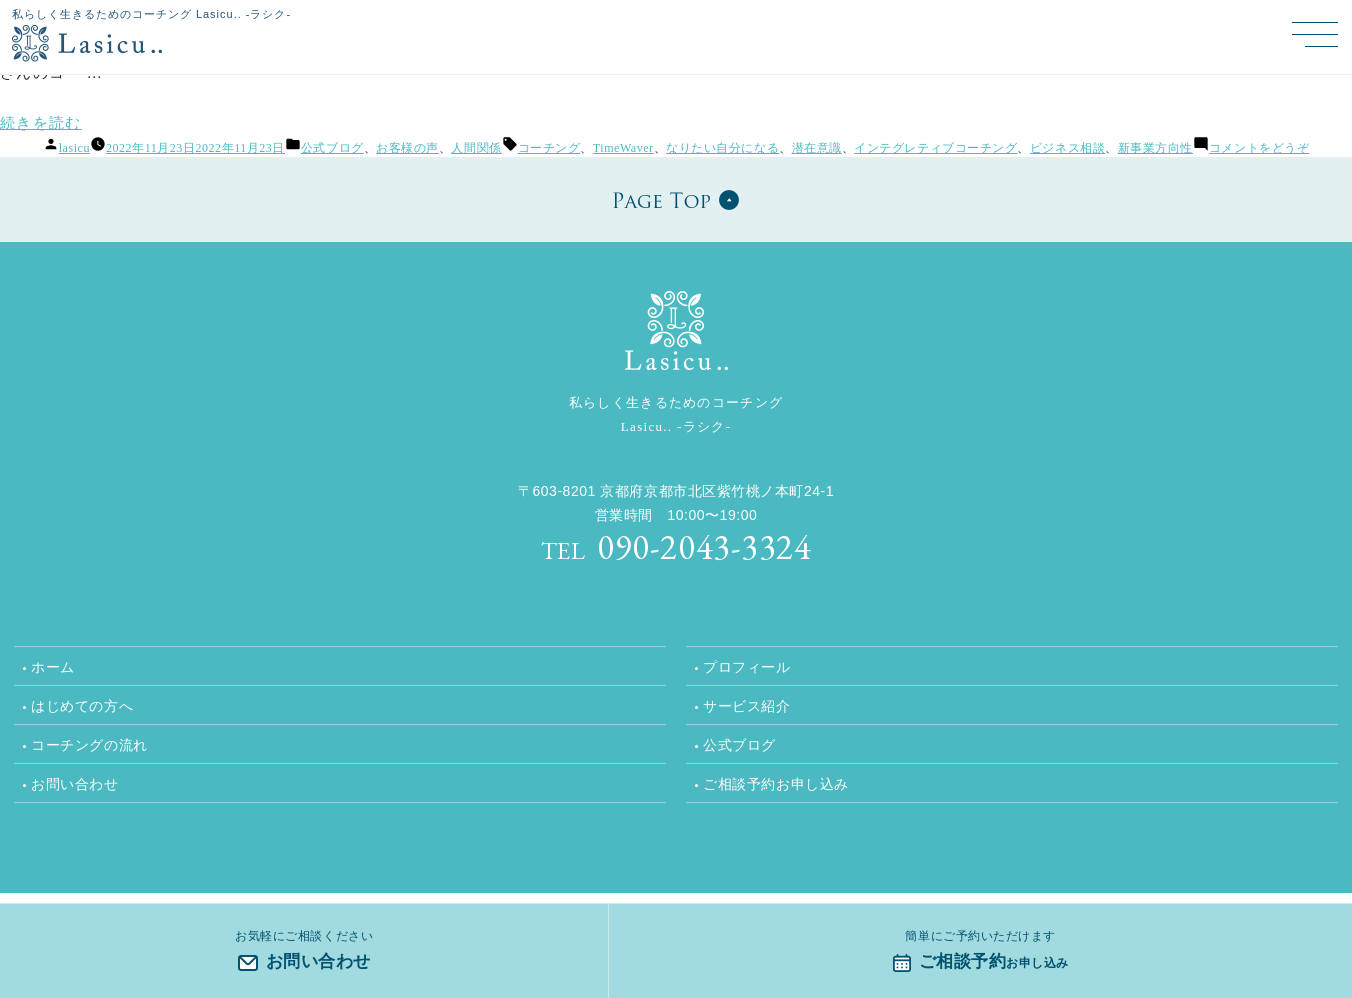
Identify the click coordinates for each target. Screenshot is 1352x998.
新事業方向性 (1155, 148)
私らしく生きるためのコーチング (676, 417)
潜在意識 (817, 148)
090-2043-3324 (676, 546)
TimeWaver (623, 148)
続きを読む (41, 123)
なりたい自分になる (722, 148)
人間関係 (476, 148)
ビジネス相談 (1067, 148)
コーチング (549, 148)
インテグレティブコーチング (935, 148)
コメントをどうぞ (1259, 148)
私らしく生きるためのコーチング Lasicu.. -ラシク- (151, 14)
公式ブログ (332, 148)
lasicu (74, 148)
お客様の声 (407, 148)
